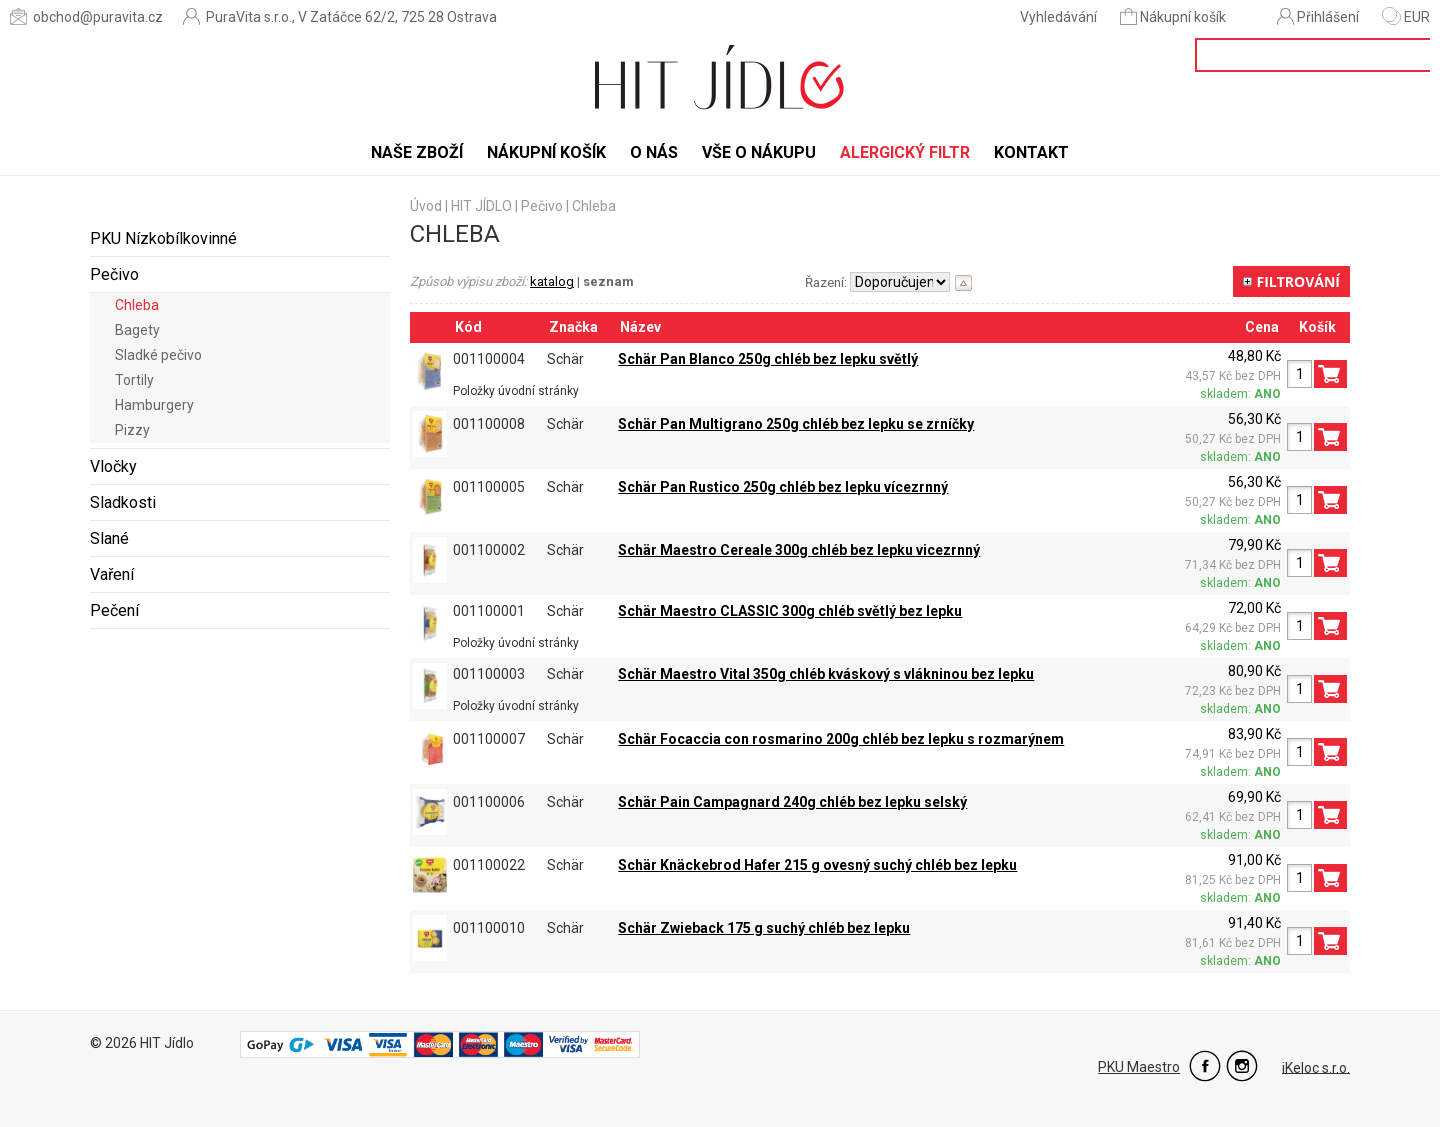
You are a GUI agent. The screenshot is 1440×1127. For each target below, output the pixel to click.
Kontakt (1031, 152)
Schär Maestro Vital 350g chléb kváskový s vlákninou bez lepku (826, 674)
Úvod (426, 206)
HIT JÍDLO (481, 206)
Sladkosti (123, 502)
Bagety (137, 330)
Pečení (114, 610)
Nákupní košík (1174, 16)
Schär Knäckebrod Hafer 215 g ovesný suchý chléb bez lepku (817, 865)
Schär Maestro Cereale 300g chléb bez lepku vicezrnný (799, 550)
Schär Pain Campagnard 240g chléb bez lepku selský (792, 802)
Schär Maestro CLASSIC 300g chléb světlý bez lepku (790, 611)
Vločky (113, 466)
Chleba (137, 305)
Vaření (112, 574)
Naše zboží (417, 152)
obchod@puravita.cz (86, 16)
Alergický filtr (905, 152)
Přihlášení (1318, 16)
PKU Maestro (1139, 1067)
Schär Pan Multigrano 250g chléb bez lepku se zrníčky (796, 424)
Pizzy (132, 430)
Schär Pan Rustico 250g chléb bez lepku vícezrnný (783, 487)
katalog (552, 281)
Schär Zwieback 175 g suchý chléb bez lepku (764, 928)
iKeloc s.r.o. (1316, 1067)
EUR (1406, 17)
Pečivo (114, 274)
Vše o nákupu (759, 152)
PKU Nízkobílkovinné (163, 238)
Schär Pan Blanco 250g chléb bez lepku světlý (768, 359)
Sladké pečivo (158, 355)
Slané (109, 538)
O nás (654, 152)
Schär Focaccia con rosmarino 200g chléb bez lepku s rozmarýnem (841, 739)
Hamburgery (154, 405)
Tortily (134, 380)
